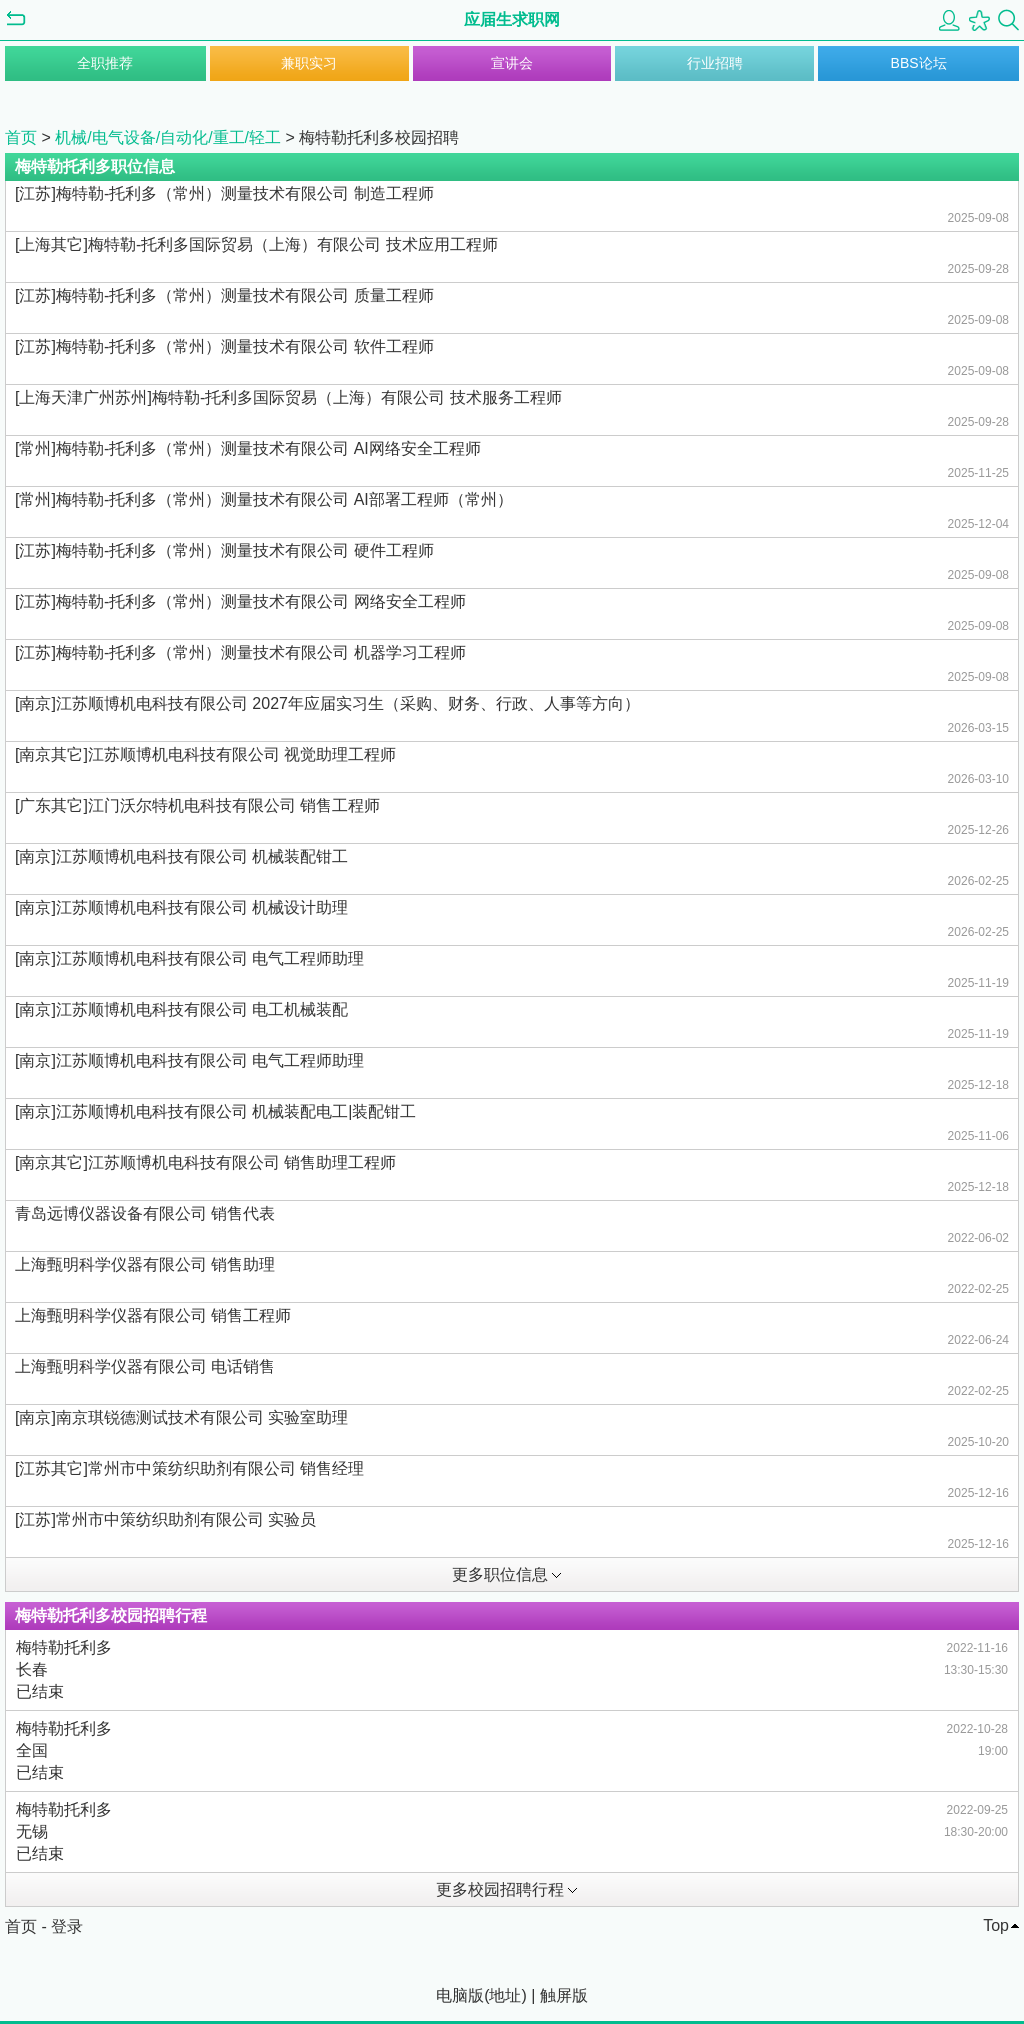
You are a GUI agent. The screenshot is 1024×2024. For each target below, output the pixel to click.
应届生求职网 (512, 19)
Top (996, 1925)
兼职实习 (309, 63)
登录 (67, 1926)
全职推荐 (105, 63)
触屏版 (564, 1995)
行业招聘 (715, 63)
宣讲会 (512, 63)
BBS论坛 (919, 63)
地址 (505, 1995)
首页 (21, 137)
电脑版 (460, 1995)
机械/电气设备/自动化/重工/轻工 (168, 137)
